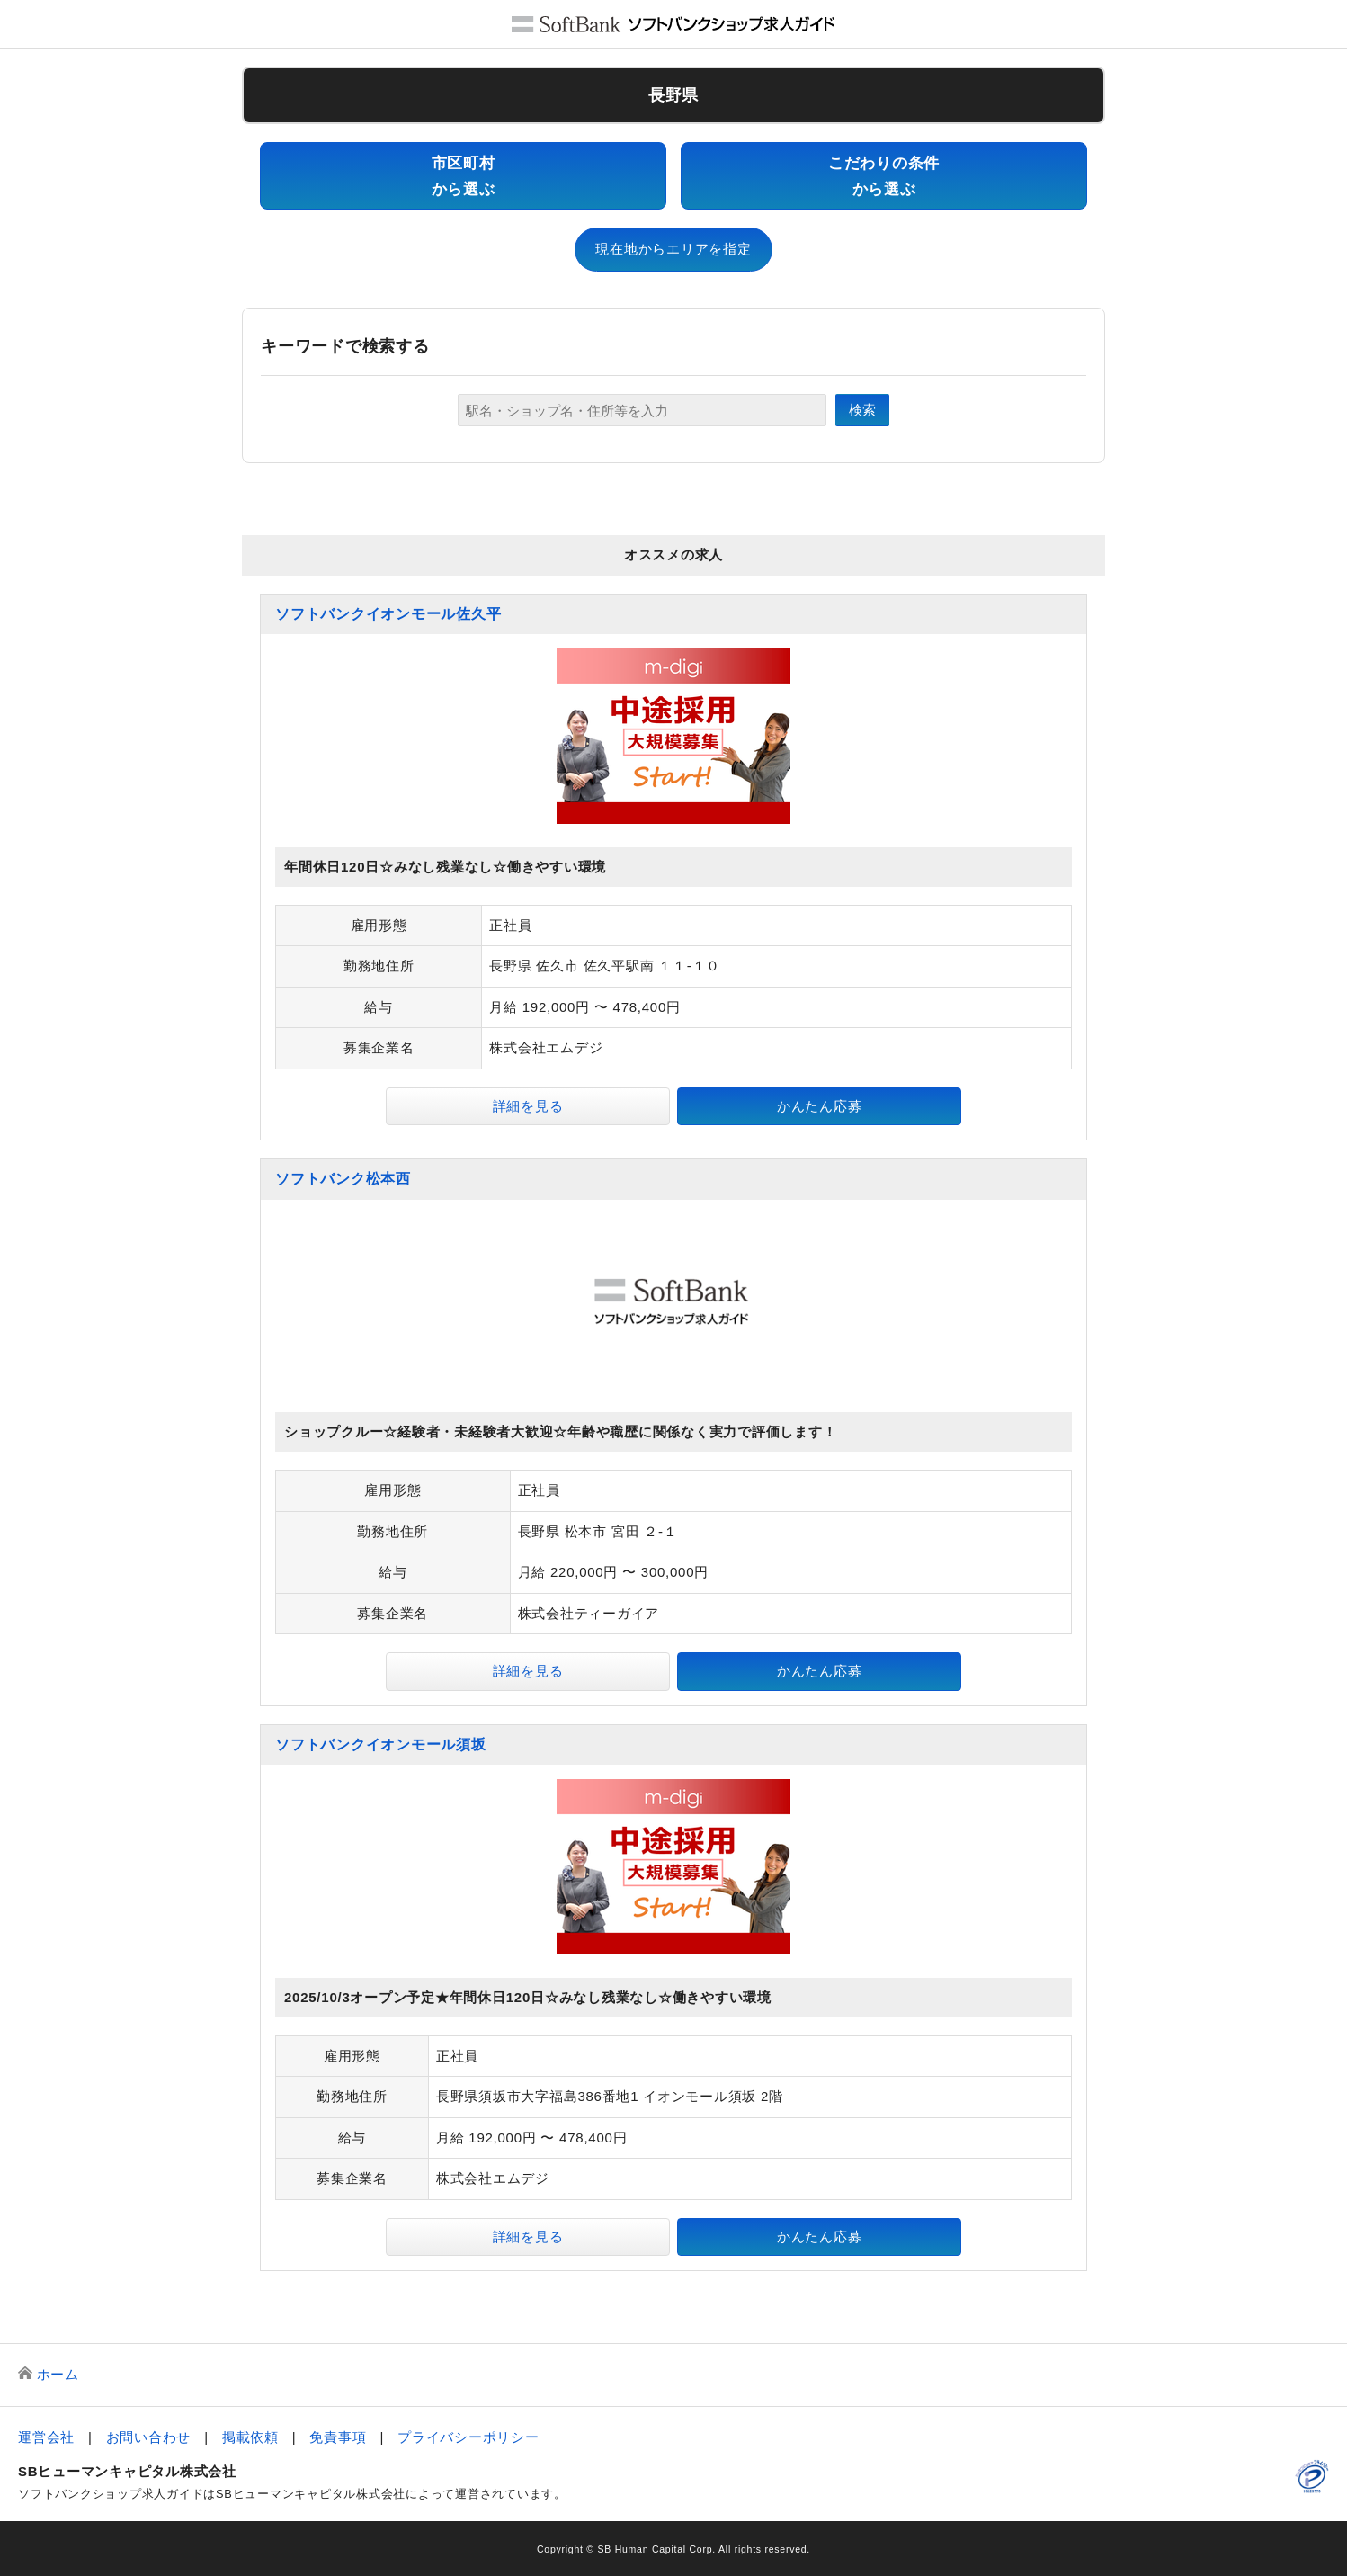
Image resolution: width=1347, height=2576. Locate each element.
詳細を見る (528, 1106)
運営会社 (46, 2437)
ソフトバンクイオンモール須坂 (380, 1744)
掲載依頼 (250, 2437)
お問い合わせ (149, 2437)
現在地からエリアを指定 (673, 248)
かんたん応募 (819, 1106)
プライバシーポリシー (468, 2437)
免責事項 (337, 2437)
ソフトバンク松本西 (343, 1178)
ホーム (58, 2374)
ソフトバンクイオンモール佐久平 (388, 614)
